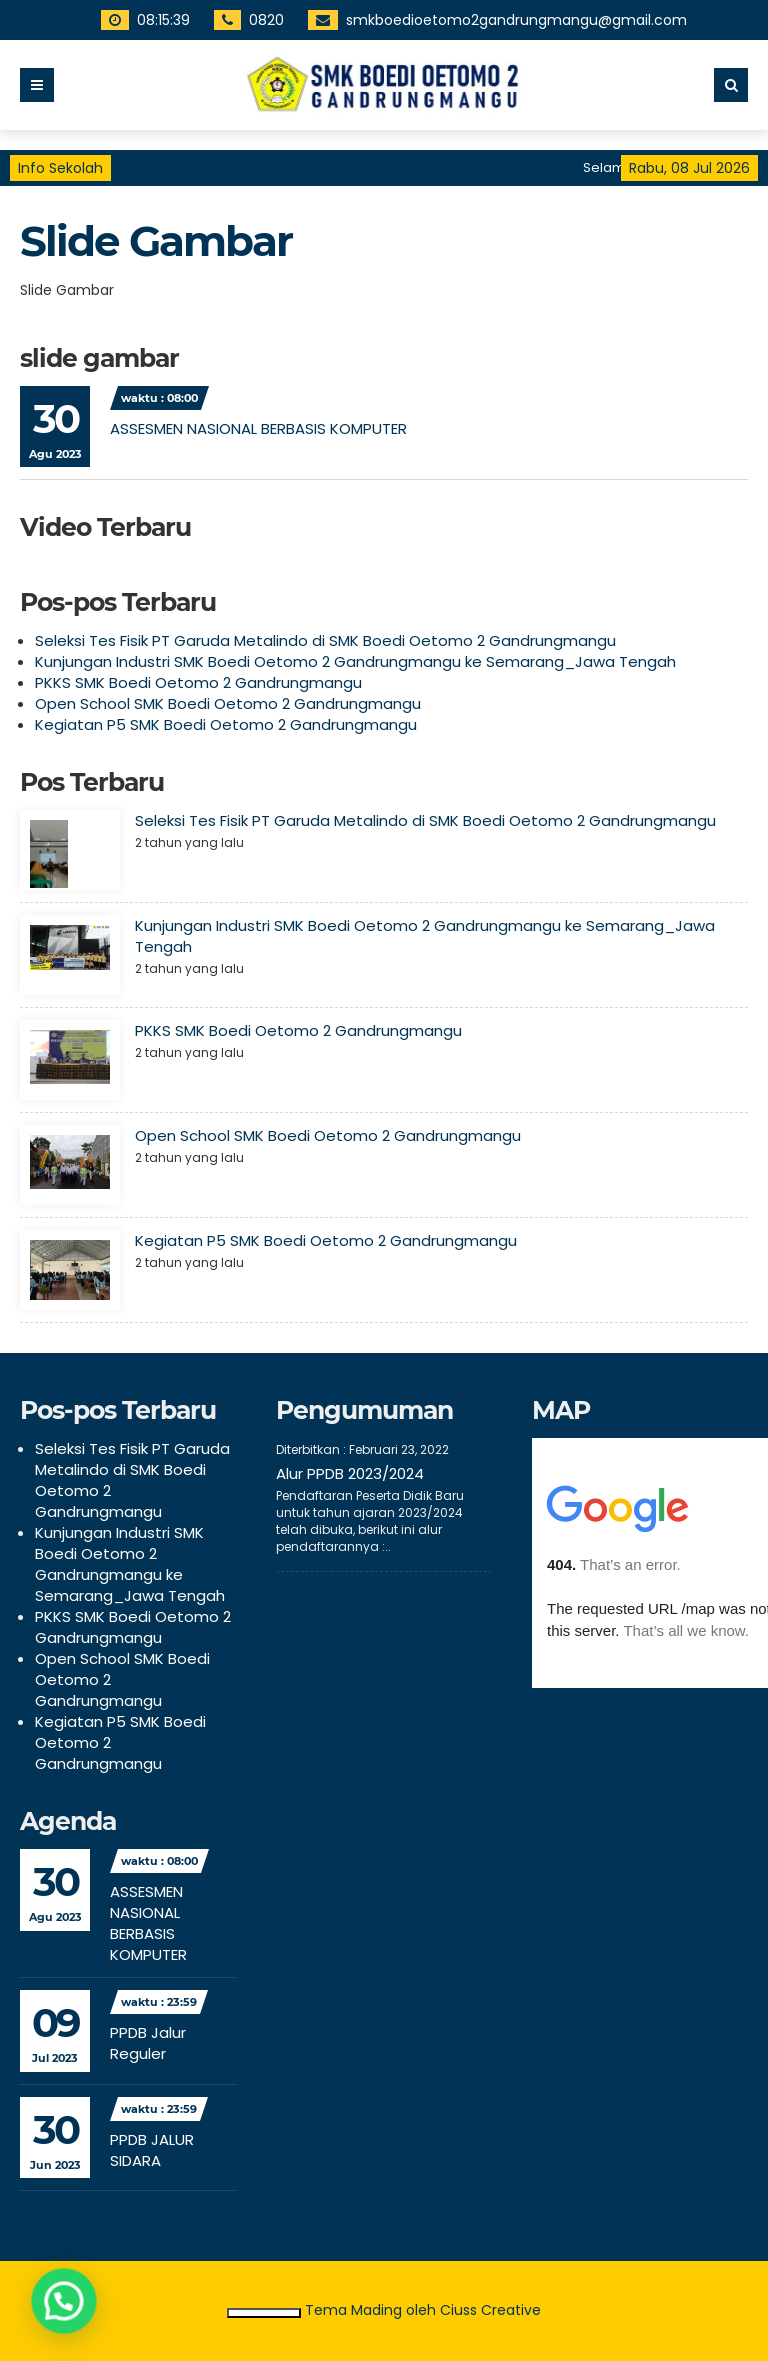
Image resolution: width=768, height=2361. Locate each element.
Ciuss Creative (490, 2310)
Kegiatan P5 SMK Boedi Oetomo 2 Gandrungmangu (226, 724)
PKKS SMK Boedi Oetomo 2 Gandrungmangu (198, 682)
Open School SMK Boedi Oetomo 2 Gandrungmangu (228, 703)
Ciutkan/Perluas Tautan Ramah (263, 2313)
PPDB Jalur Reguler (148, 2043)
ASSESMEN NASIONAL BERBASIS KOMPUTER (258, 428)
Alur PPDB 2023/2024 (350, 1473)
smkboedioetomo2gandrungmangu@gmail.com (493, 20)
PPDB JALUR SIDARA (152, 2150)
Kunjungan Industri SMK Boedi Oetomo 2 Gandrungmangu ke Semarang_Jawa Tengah (355, 661)
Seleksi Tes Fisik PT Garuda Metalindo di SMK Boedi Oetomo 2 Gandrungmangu (325, 640)
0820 (243, 20)
